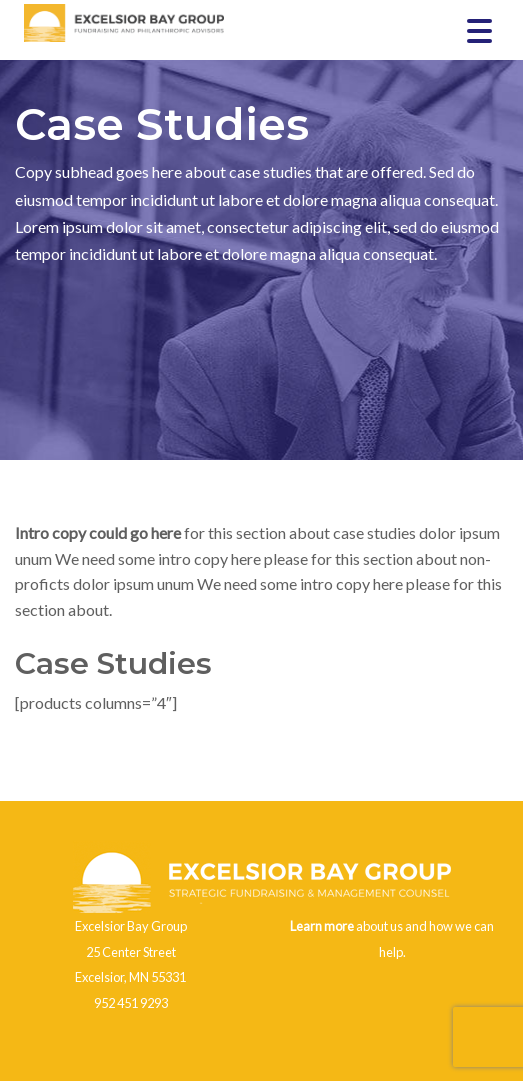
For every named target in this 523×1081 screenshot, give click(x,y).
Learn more (322, 926)
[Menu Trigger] (479, 29)
